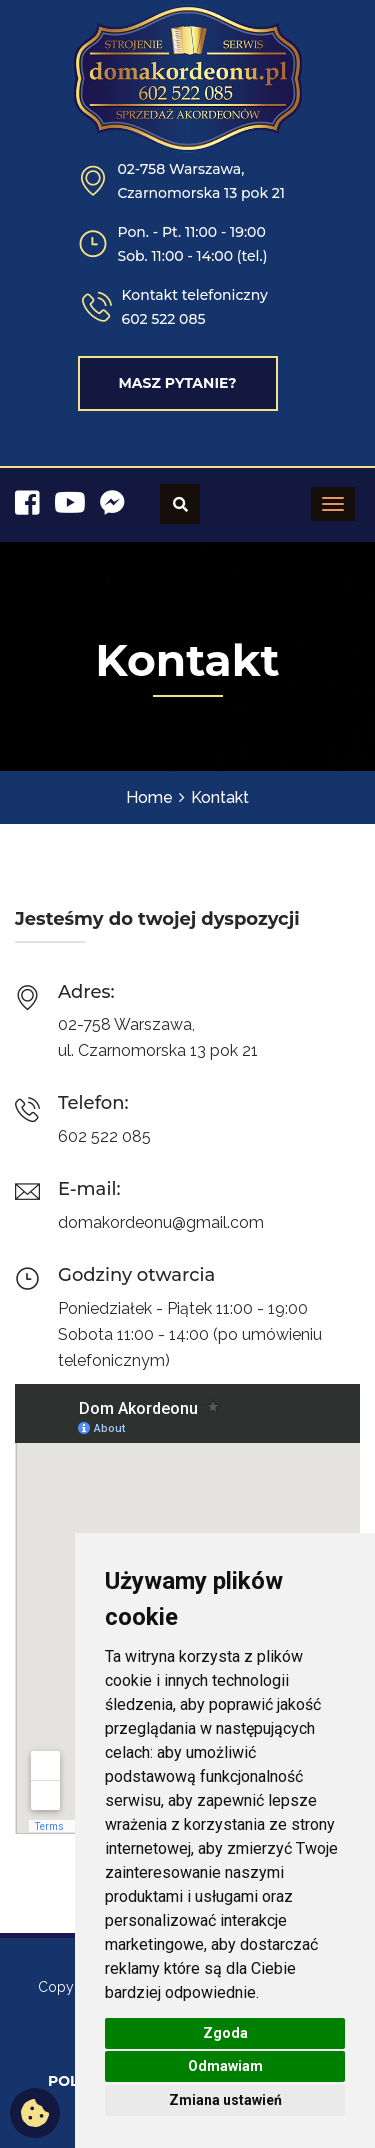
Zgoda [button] (225, 2033)
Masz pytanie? (177, 383)
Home (149, 797)
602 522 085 (164, 319)
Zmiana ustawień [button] (225, 2100)
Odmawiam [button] (225, 2066)
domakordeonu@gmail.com (161, 1222)
